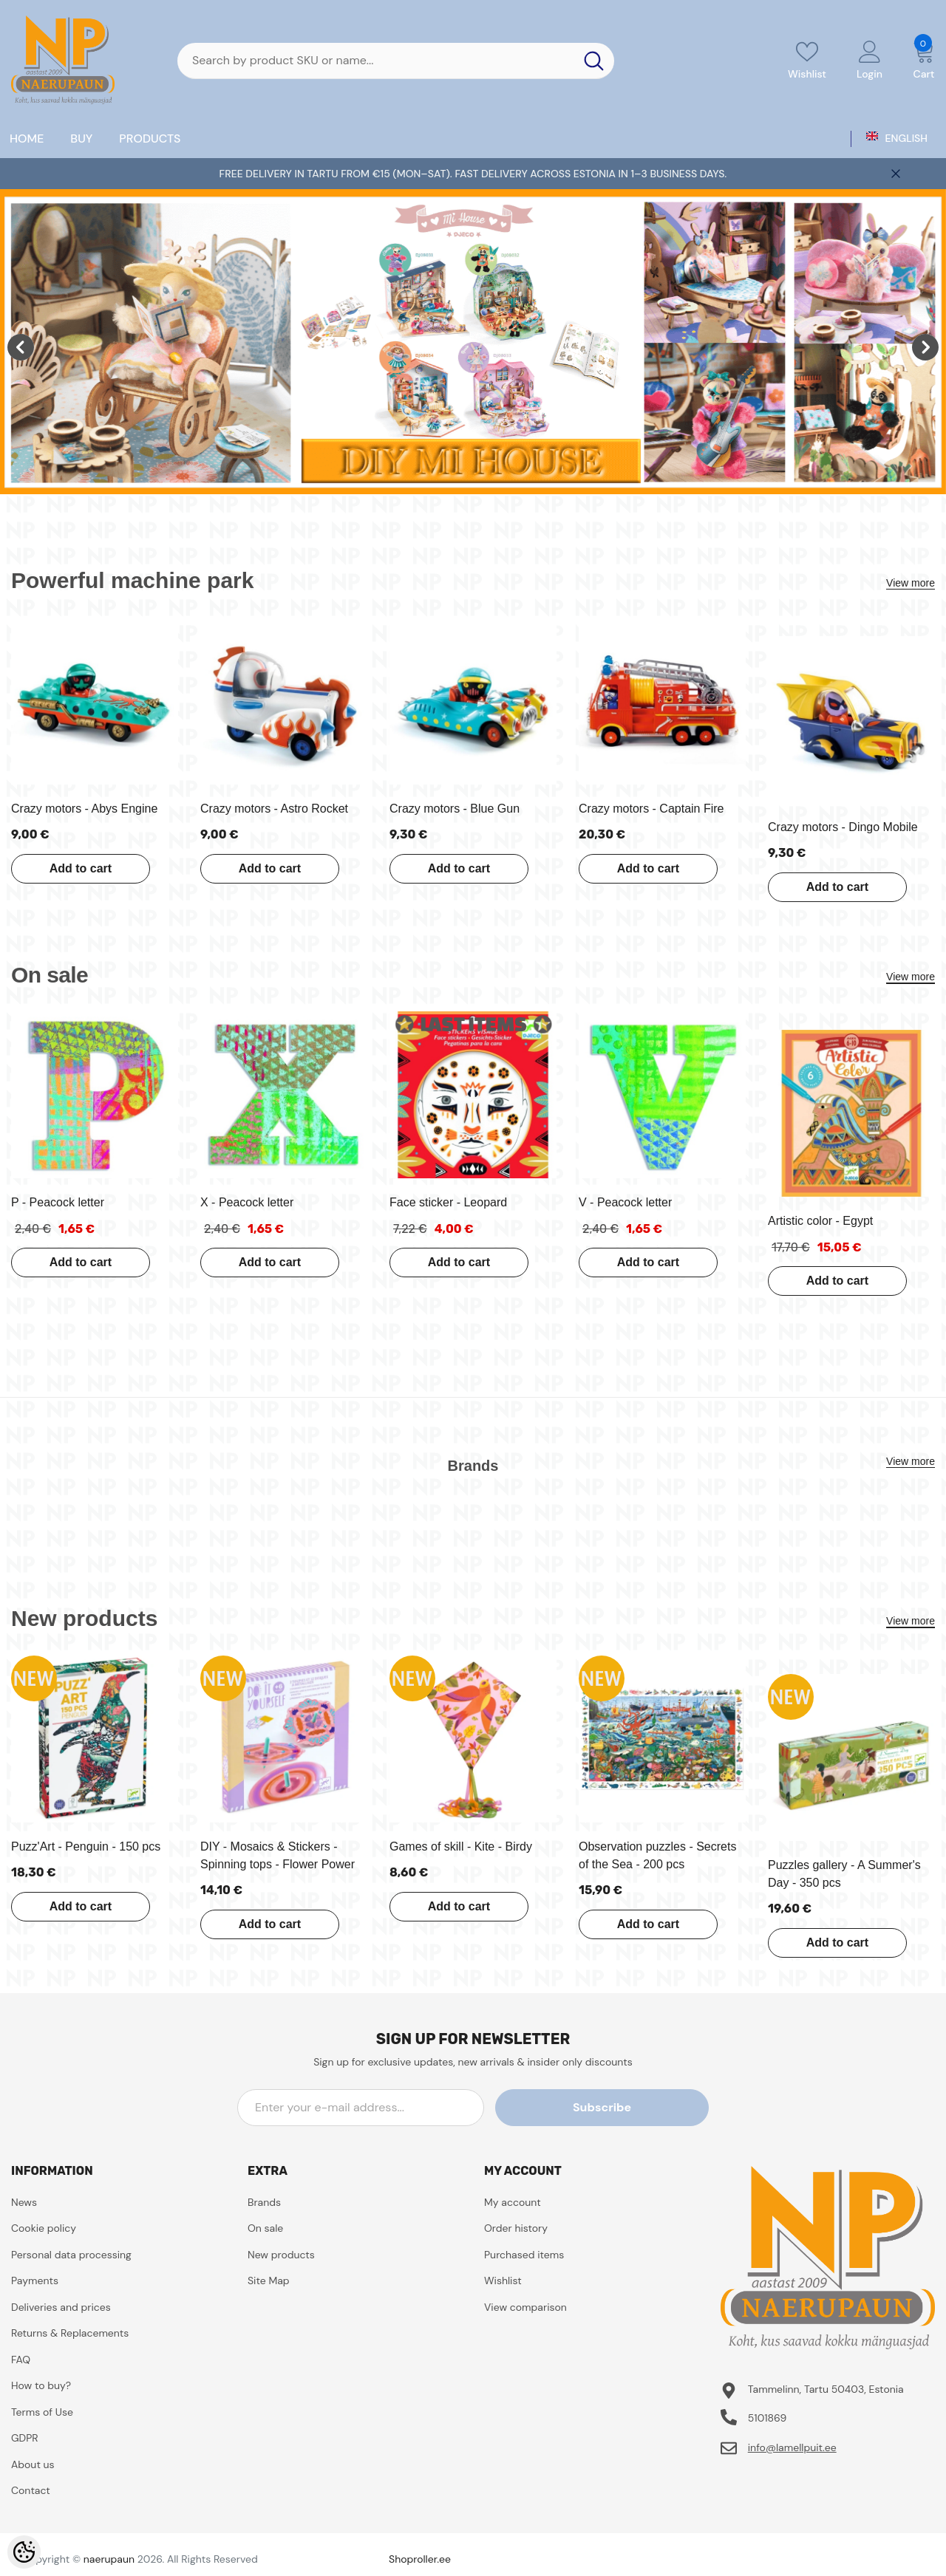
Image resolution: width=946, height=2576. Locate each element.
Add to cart (76, 868)
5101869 (767, 2418)
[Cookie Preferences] (24, 2552)
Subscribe (642, 2107)
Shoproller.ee (420, 2559)
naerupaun (109, 2559)
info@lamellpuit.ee (792, 2447)
